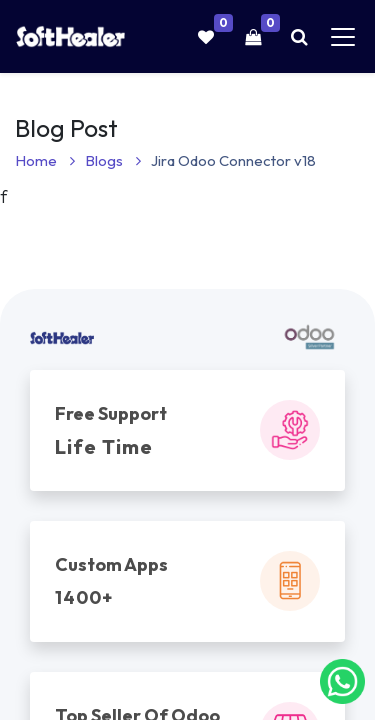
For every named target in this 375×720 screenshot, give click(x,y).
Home (45, 160)
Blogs (113, 160)
